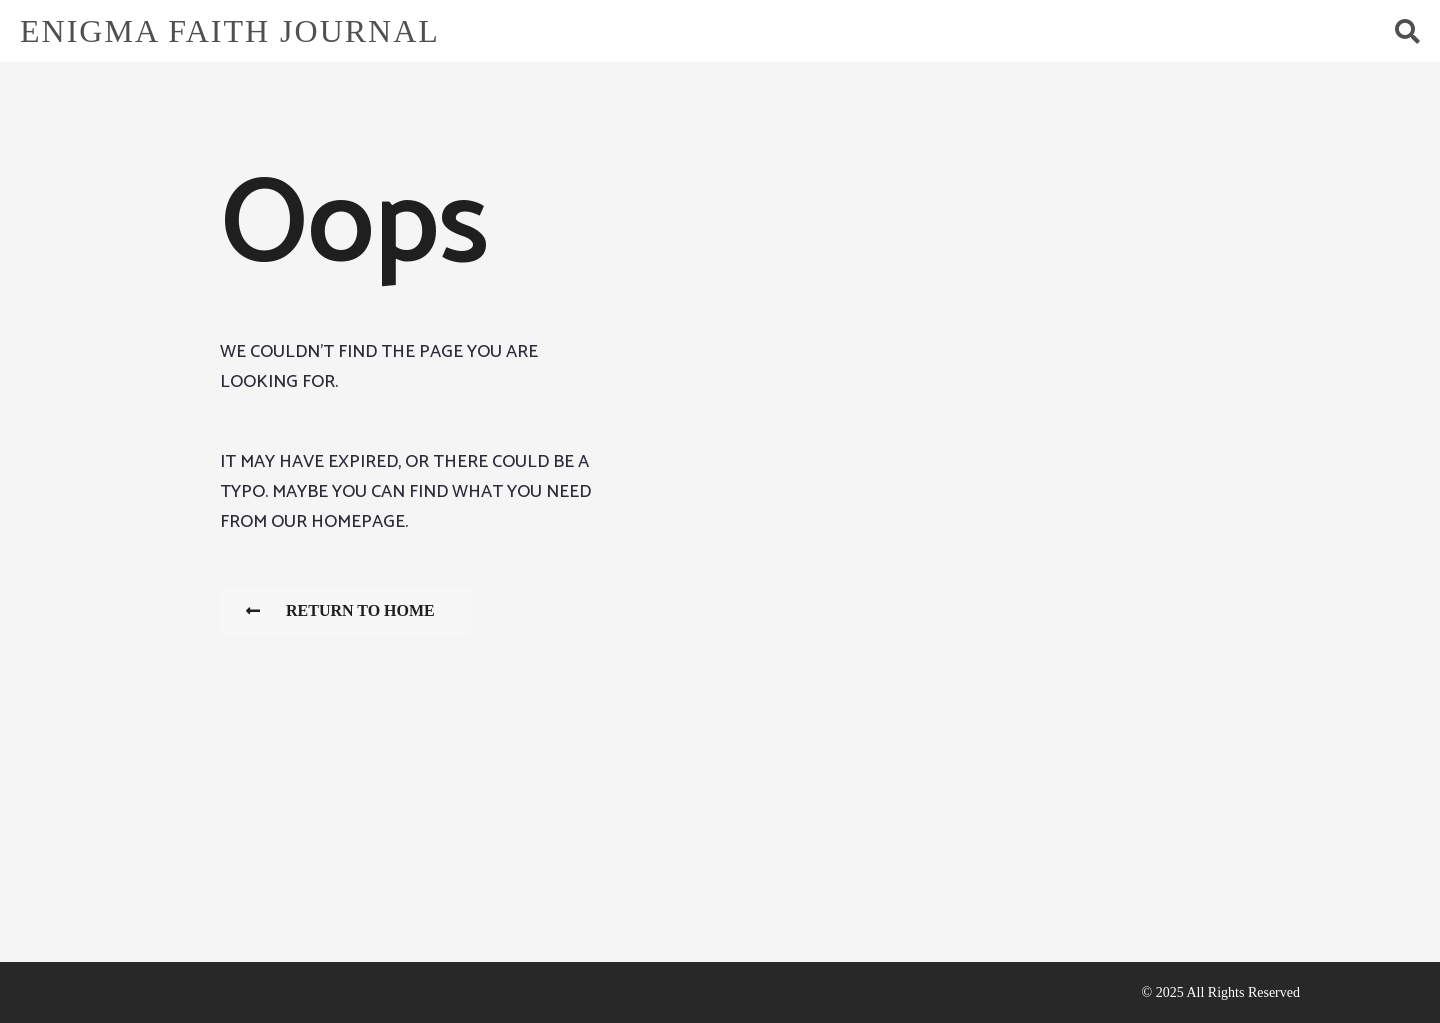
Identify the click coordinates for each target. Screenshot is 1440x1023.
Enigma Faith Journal (230, 31)
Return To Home (340, 610)
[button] (1407, 31)
